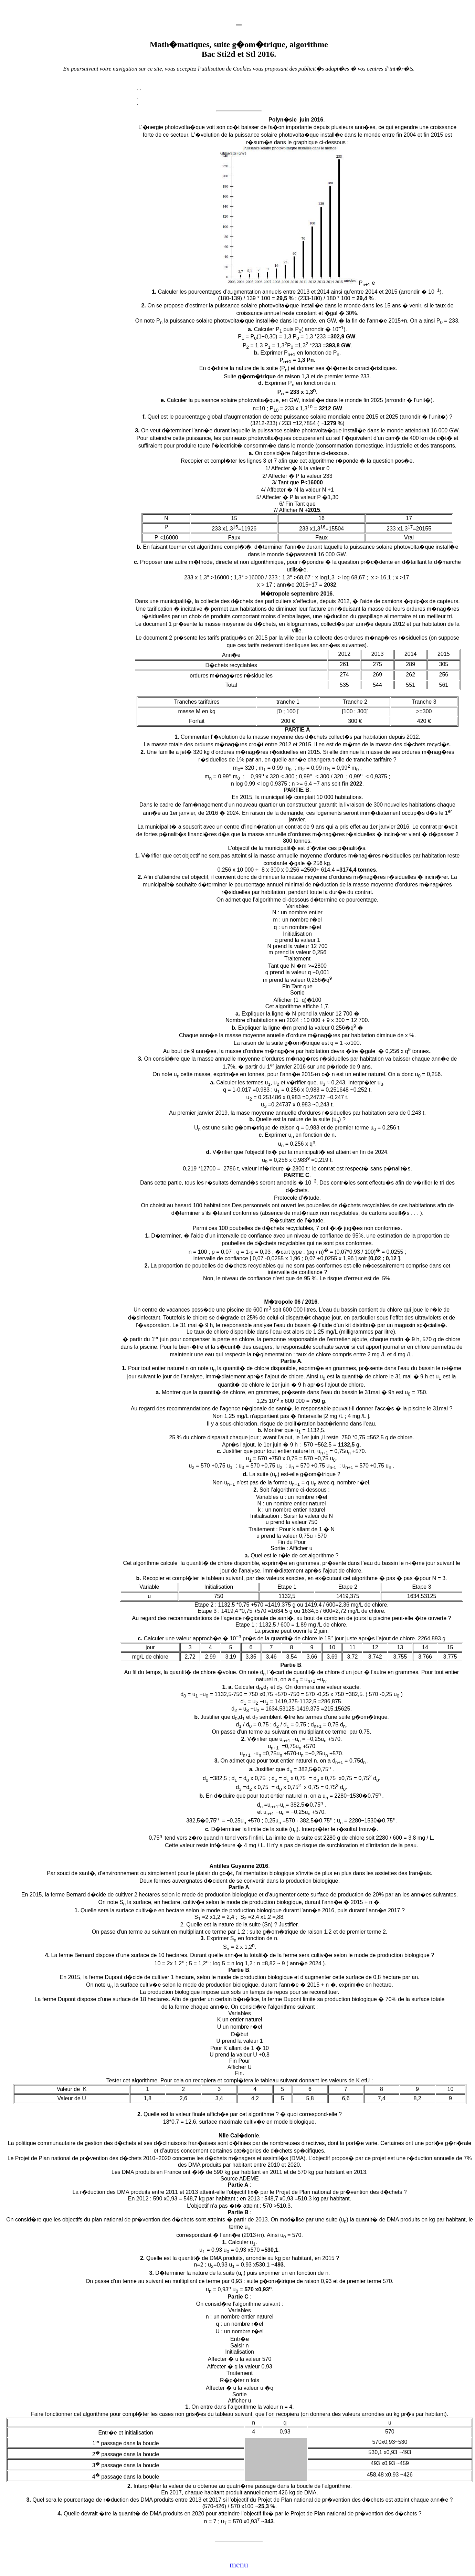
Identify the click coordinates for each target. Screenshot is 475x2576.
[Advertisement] (74, 225)
